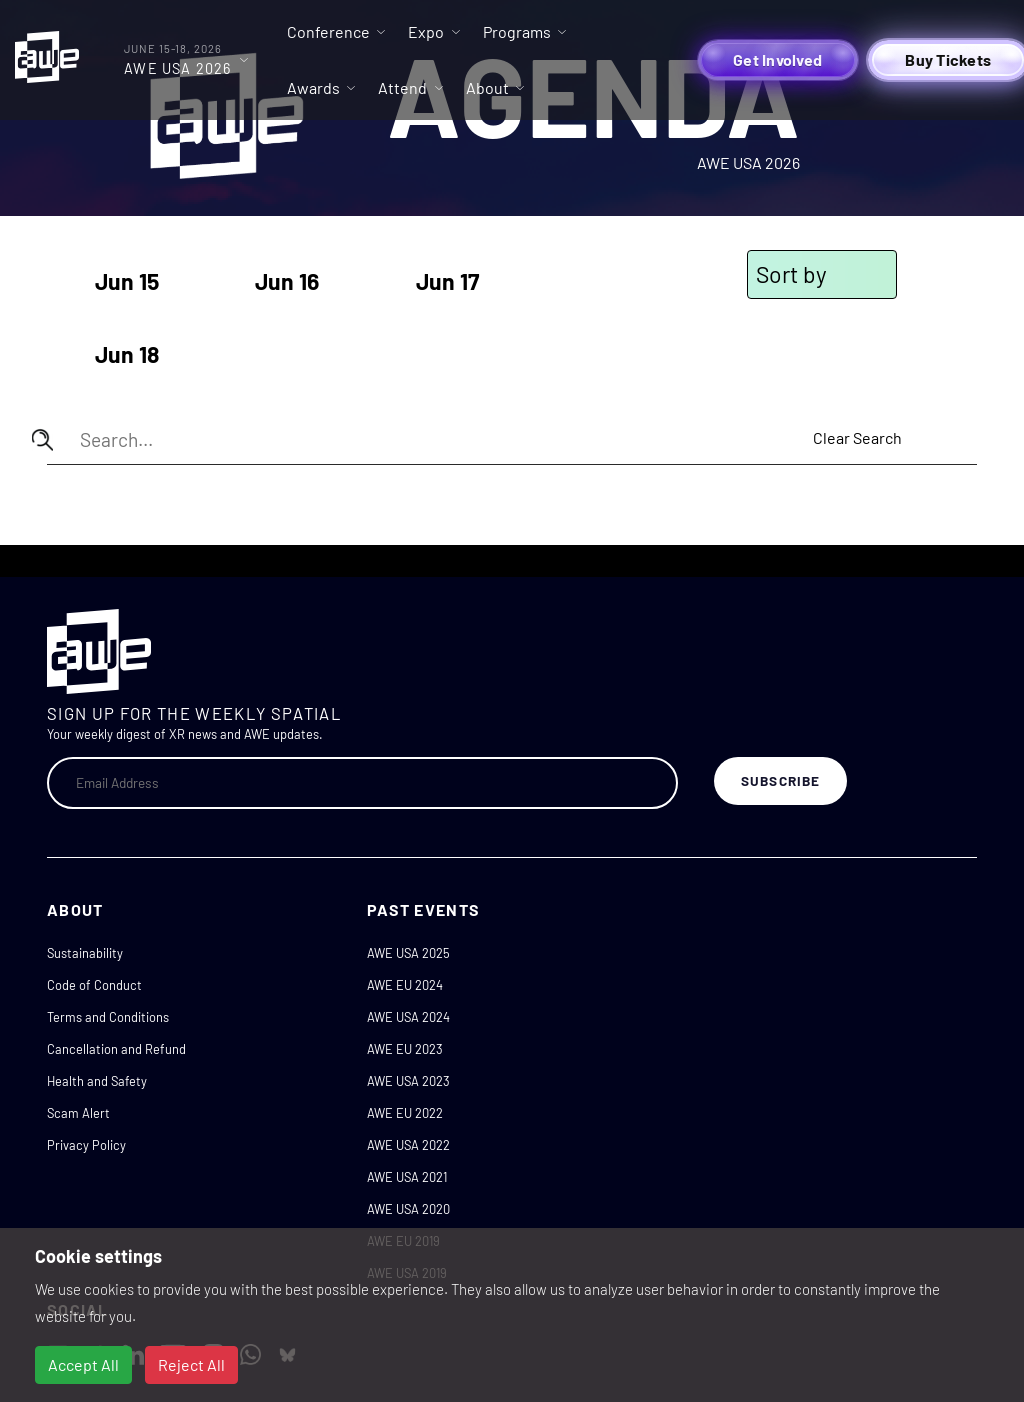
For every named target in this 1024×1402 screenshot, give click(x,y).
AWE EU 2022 (405, 1113)
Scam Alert (78, 1113)
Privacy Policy (86, 1145)
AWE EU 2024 (405, 985)
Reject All (191, 1364)
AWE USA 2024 (408, 1017)
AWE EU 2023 (405, 1049)
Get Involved (777, 59)
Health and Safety (97, 1081)
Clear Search (857, 437)
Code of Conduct (94, 985)
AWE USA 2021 (407, 1177)
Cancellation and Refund (116, 1049)
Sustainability (85, 953)
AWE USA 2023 (408, 1081)
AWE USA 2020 (408, 1209)
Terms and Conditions (108, 1017)
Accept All (83, 1364)
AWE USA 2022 (408, 1145)
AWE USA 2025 (408, 953)
